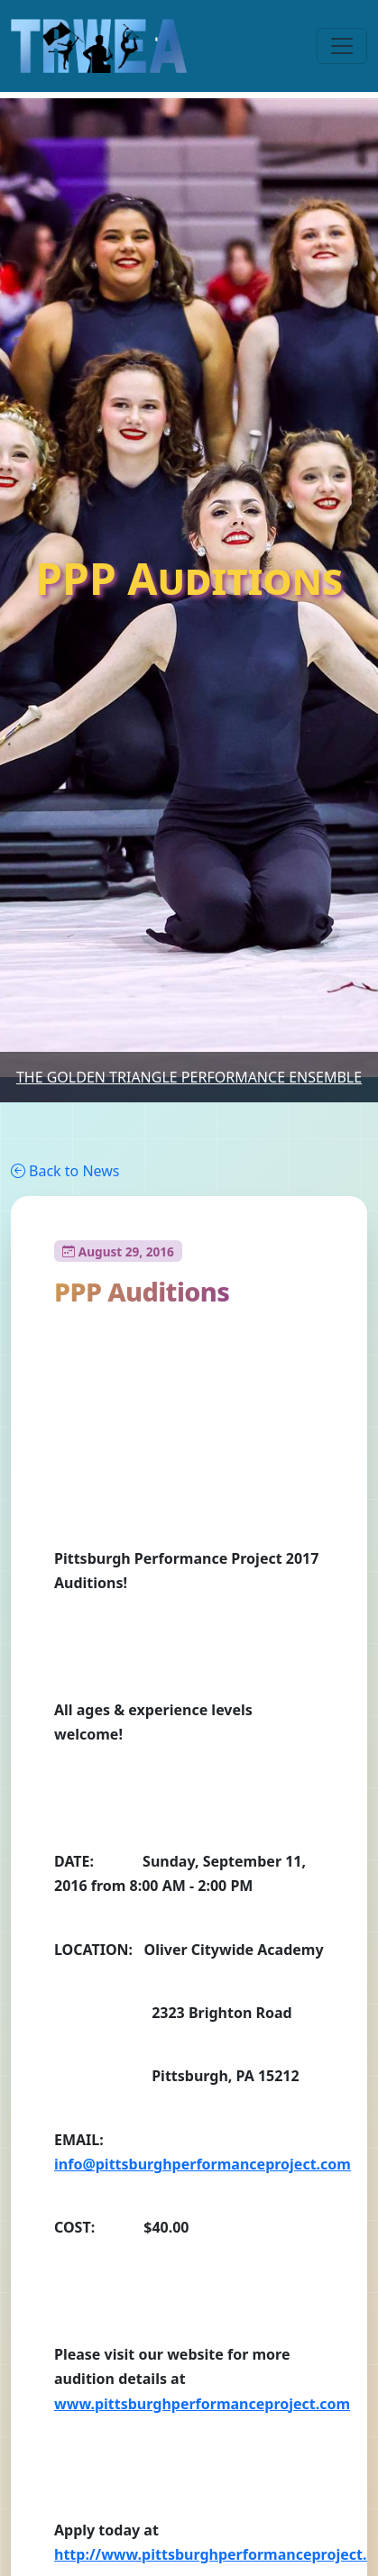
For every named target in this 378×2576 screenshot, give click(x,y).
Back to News (65, 1171)
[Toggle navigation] (342, 46)
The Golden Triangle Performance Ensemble (189, 1077)
